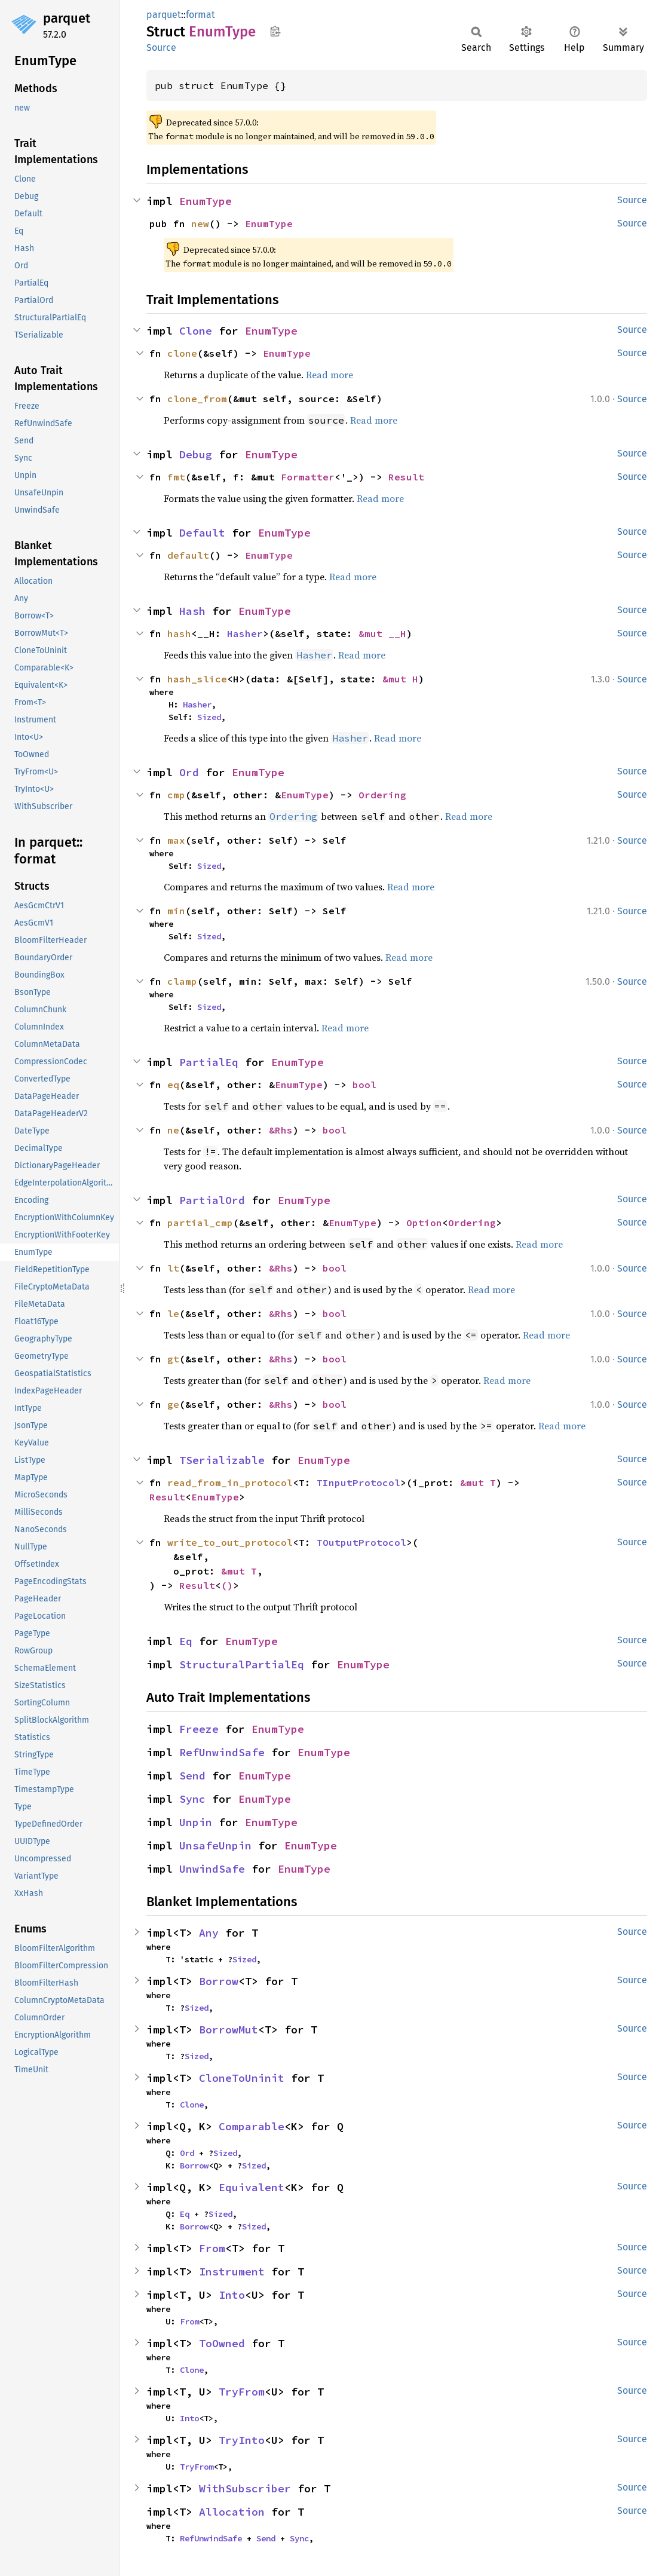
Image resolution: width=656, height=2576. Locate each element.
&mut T (478, 1482)
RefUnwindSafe (222, 1752)
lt (173, 1268)
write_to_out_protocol (230, 1542)
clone (182, 353)
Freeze (199, 1729)
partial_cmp (200, 1223)
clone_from (197, 399)
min (176, 911)
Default (202, 533)
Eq (185, 1641)
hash (179, 633)
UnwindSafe (212, 1869)
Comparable (251, 2126)
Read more (329, 374)
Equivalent (251, 2187)
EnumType (205, 201)
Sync (192, 1799)
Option (424, 1223)
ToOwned (222, 2343)
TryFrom (242, 2392)
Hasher (245, 633)
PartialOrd (212, 1200)
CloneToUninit (241, 2078)
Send (192, 1775)
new (200, 223)
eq (173, 1085)
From (212, 2248)
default (188, 555)
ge (173, 1404)
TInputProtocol (358, 1482)
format (200, 14)
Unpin (195, 1822)
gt (173, 1359)
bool (364, 1085)
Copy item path (275, 31)
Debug (195, 454)
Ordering (382, 795)
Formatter (308, 477)
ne (173, 1130)
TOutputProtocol (361, 1542)
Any (209, 1933)
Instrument (232, 2271)
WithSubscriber (245, 2488)
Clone (195, 331)
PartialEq (208, 1062)
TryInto (242, 2440)
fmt (176, 477)
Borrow (218, 1981)
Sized (209, 717)
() (227, 1585)
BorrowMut (228, 2029)
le (173, 1313)
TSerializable (222, 1460)
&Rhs (281, 1130)
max (176, 840)
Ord (189, 772)
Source (161, 47)
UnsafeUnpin (215, 1845)
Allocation (232, 2512)
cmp (176, 795)
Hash (192, 611)
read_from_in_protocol (230, 1482)
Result (406, 477)
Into (232, 2295)
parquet (66, 18)
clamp (182, 981)
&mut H (400, 679)
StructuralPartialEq (241, 1664)
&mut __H (382, 633)
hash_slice (197, 679)
